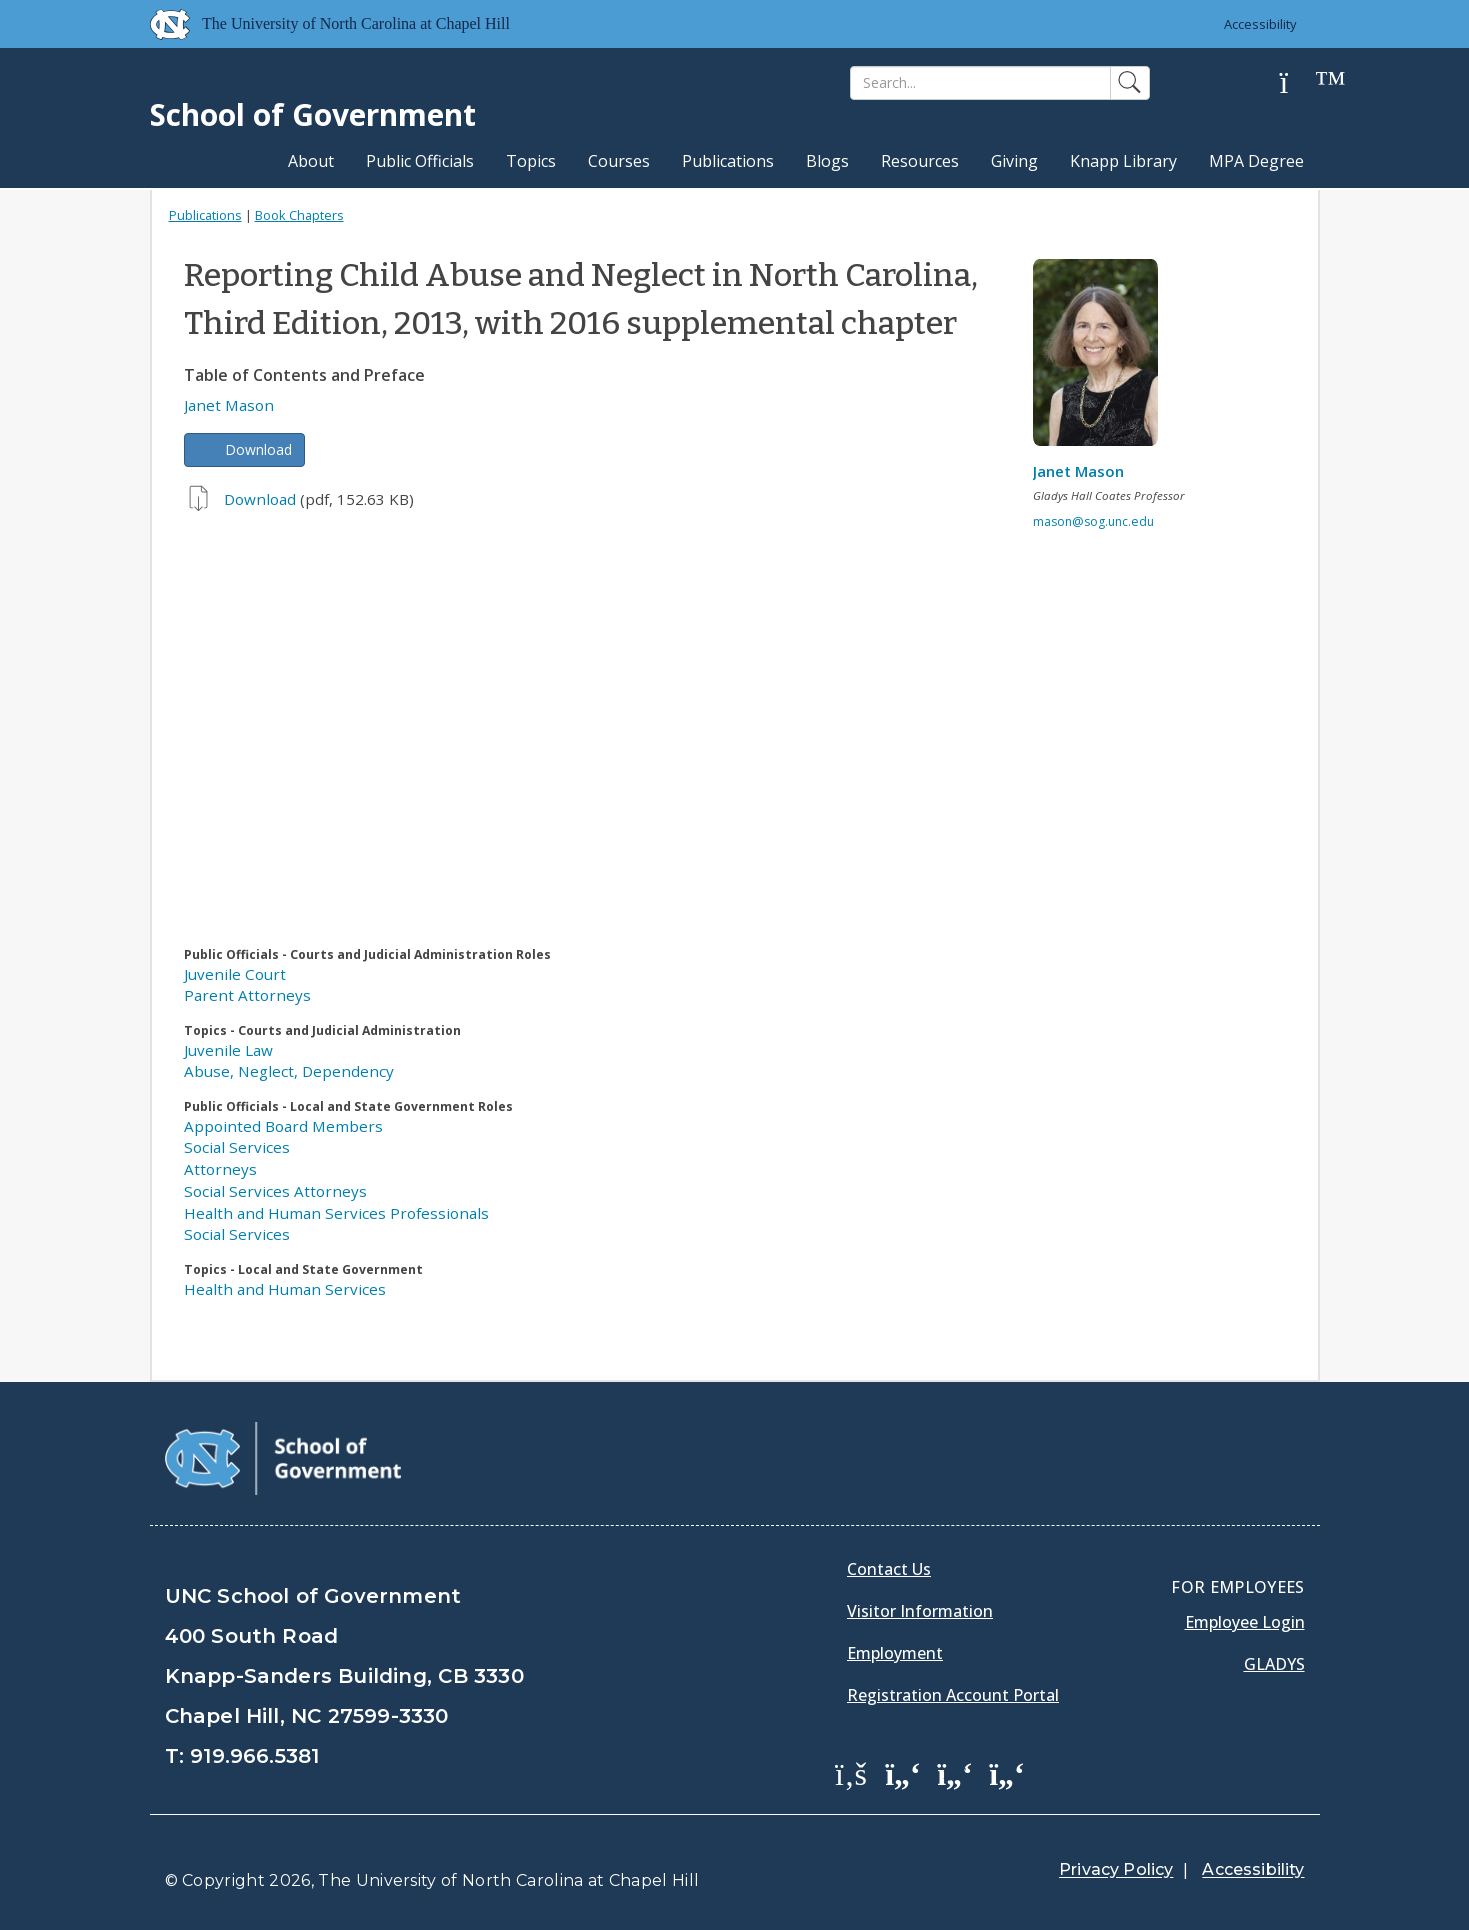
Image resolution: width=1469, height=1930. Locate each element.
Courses (619, 161)
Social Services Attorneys (275, 1191)
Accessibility (1260, 24)
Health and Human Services (285, 1289)
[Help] (1300, 83)
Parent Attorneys (247, 995)
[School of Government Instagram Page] (1007, 1773)
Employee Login (1245, 1622)
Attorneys (220, 1169)
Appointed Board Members (283, 1126)
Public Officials (420, 161)
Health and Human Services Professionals (336, 1213)
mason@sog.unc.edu (1093, 521)
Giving (1014, 161)
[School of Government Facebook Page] (851, 1773)
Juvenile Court (235, 974)
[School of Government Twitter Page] (903, 1773)
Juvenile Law (228, 1050)
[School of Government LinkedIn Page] (955, 1773)
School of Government (313, 114)
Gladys (1274, 1664)
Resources (920, 161)
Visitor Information (920, 1611)
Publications (728, 161)
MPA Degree (1256, 161)
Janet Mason (229, 405)
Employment (895, 1653)
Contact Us (889, 1569)
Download (258, 449)
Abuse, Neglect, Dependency (289, 1071)
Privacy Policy (1116, 1869)
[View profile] (1103, 358)
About (311, 161)
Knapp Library (1123, 161)
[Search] (980, 83)
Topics (531, 161)
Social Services (237, 1147)
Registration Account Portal (953, 1695)
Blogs (827, 161)
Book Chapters (299, 215)
